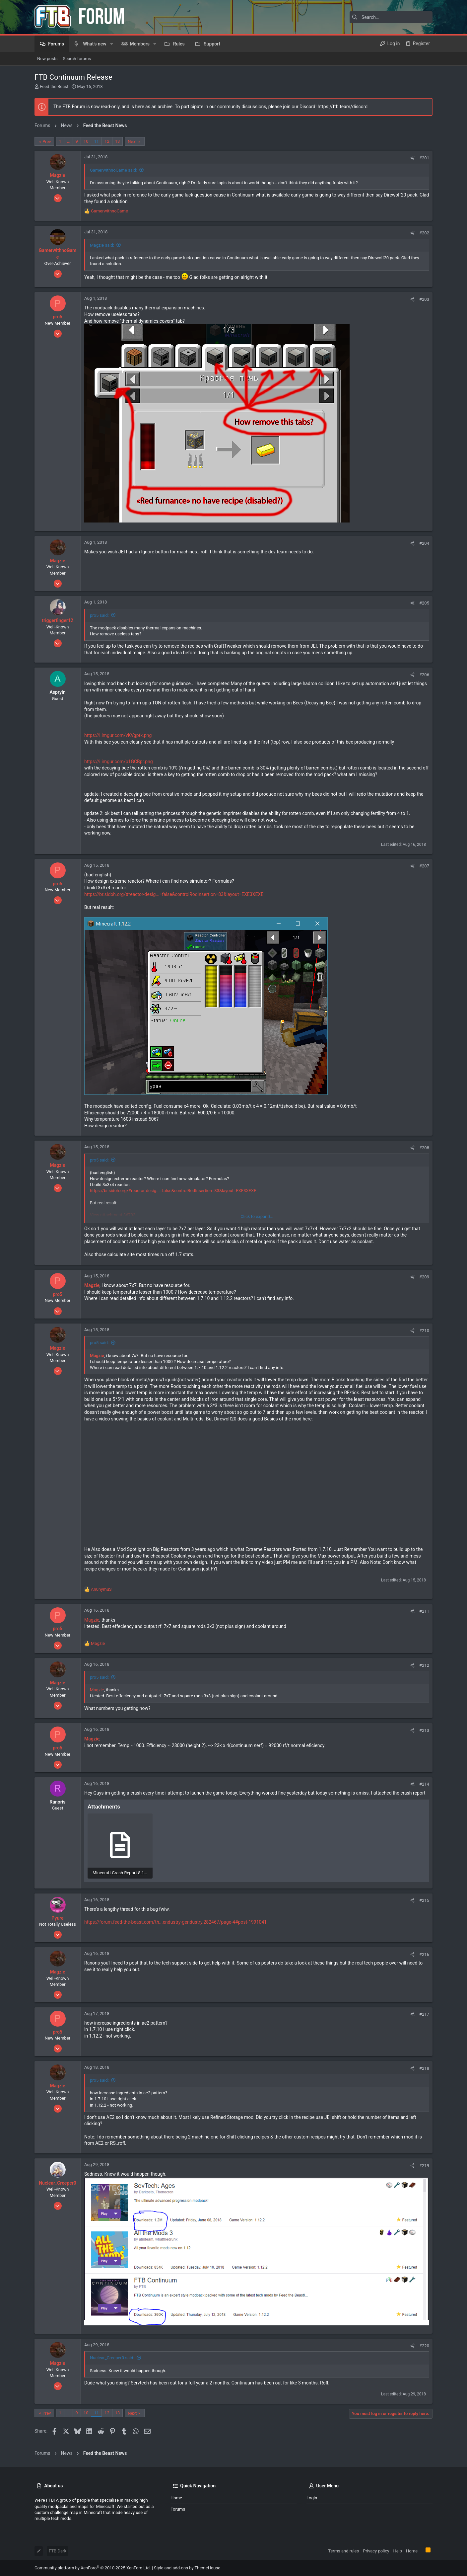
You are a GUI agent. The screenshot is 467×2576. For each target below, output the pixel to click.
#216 (424, 1954)
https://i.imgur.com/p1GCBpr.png (118, 761)
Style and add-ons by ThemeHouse (187, 2567)
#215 (424, 1900)
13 (117, 141)
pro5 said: (99, 615)
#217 (424, 2014)
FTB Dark (57, 2550)
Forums (177, 2509)
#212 (424, 1665)
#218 (424, 2068)
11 (96, 141)
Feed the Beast (54, 86)
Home (176, 2497)
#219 (424, 2165)
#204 (424, 543)
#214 (424, 1784)
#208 (424, 1147)
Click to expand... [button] (256, 1216)
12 (106, 141)
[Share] (412, 158)
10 (86, 141)
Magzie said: (102, 245)
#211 (424, 1611)
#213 (424, 1730)
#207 (424, 865)
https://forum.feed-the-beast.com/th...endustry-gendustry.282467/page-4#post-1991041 (175, 1922)
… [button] (68, 141)
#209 (424, 1276)
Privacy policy (376, 2550)
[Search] (391, 17)
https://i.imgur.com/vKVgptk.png (118, 735)
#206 (424, 674)
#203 (424, 299)
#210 (424, 1330)
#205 (424, 603)
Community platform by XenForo (92, 2567)
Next (132, 141)
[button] (111, 43)
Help (397, 2550)
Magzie (91, 1620)
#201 (424, 157)
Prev (46, 141)
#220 (424, 2345)
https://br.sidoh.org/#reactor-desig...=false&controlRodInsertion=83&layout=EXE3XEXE (173, 894)
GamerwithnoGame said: (113, 170)
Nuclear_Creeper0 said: (112, 2357)
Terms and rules (343, 2550)
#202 (424, 232)
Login (311, 2497)
